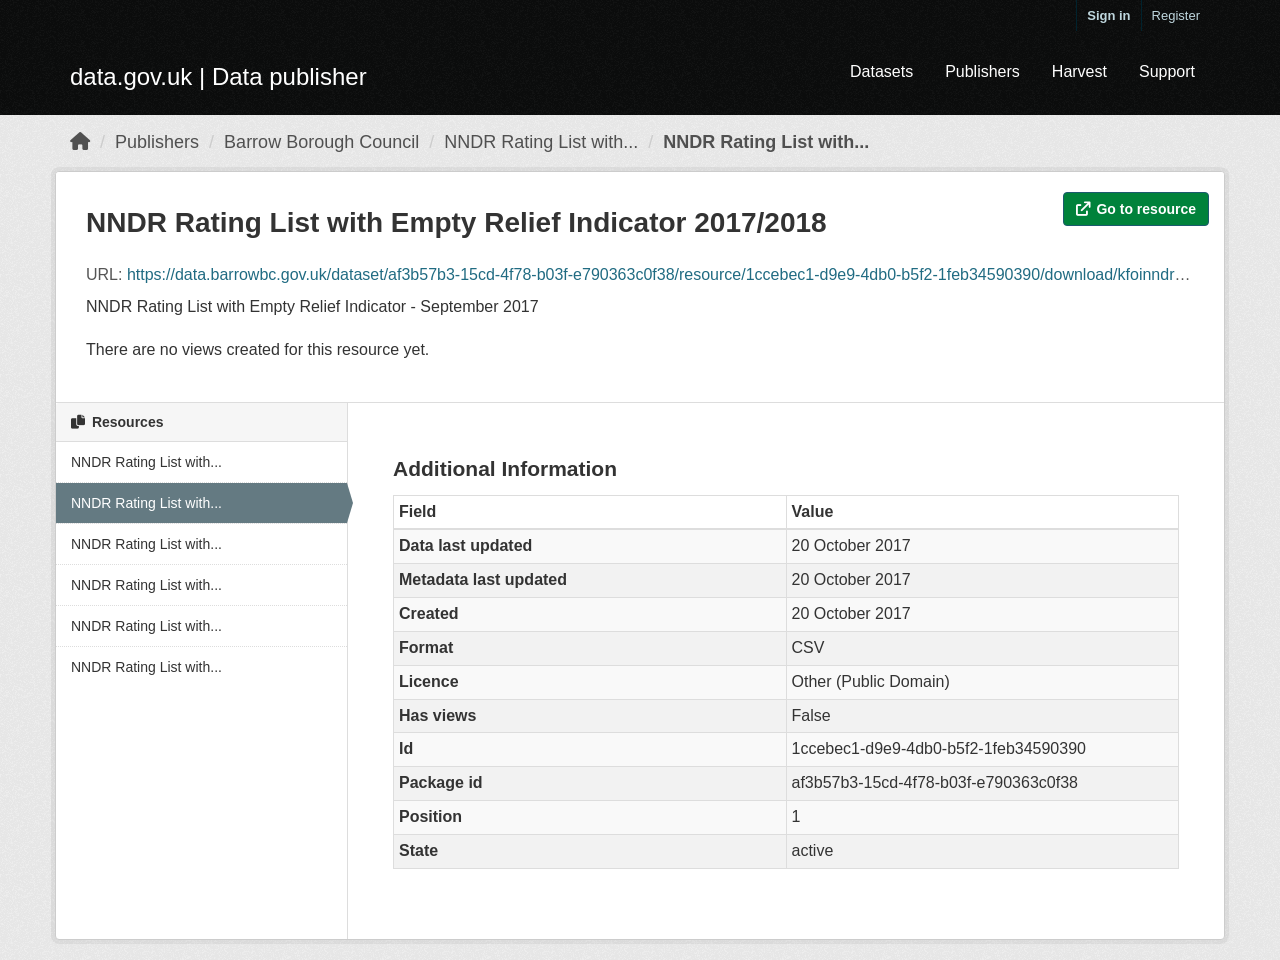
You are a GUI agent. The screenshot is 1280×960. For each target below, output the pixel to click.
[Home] (80, 142)
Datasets (881, 71)
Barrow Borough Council (321, 142)
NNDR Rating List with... (541, 142)
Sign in (1108, 15)
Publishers (982, 71)
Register (1176, 15)
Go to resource (1136, 209)
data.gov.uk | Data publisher (218, 76)
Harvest (1079, 71)
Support (1167, 71)
